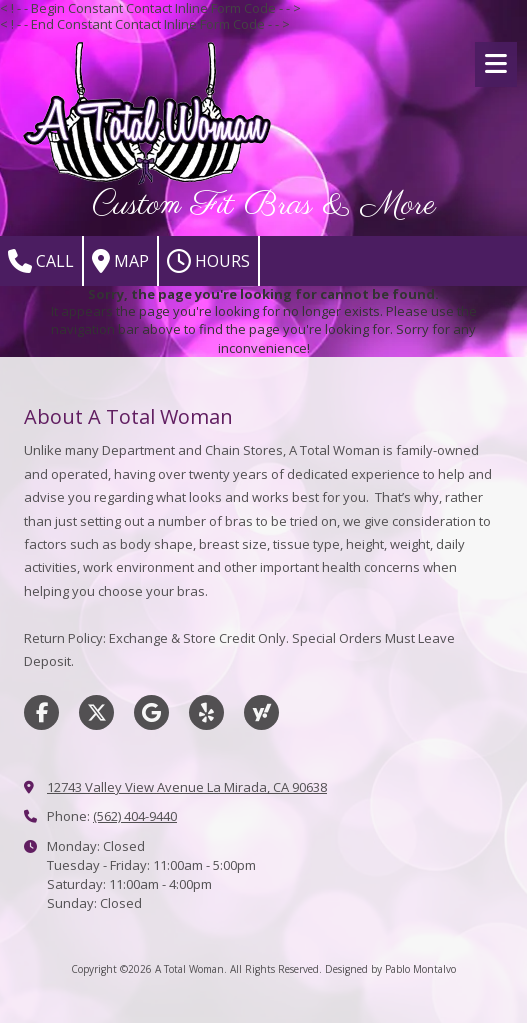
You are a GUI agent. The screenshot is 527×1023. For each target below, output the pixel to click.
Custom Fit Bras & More (264, 205)
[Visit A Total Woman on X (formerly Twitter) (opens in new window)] (96, 712)
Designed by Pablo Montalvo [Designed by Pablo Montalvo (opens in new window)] (390, 969)
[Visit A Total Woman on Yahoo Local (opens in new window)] (261, 712)
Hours (208, 261)
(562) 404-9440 (135, 816)
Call (41, 261)
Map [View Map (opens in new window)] (120, 261)
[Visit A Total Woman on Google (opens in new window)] (151, 712)
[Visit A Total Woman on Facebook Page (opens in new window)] (41, 712)
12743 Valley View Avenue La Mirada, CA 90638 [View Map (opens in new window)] (187, 787)
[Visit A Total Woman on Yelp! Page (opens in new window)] (206, 712)
